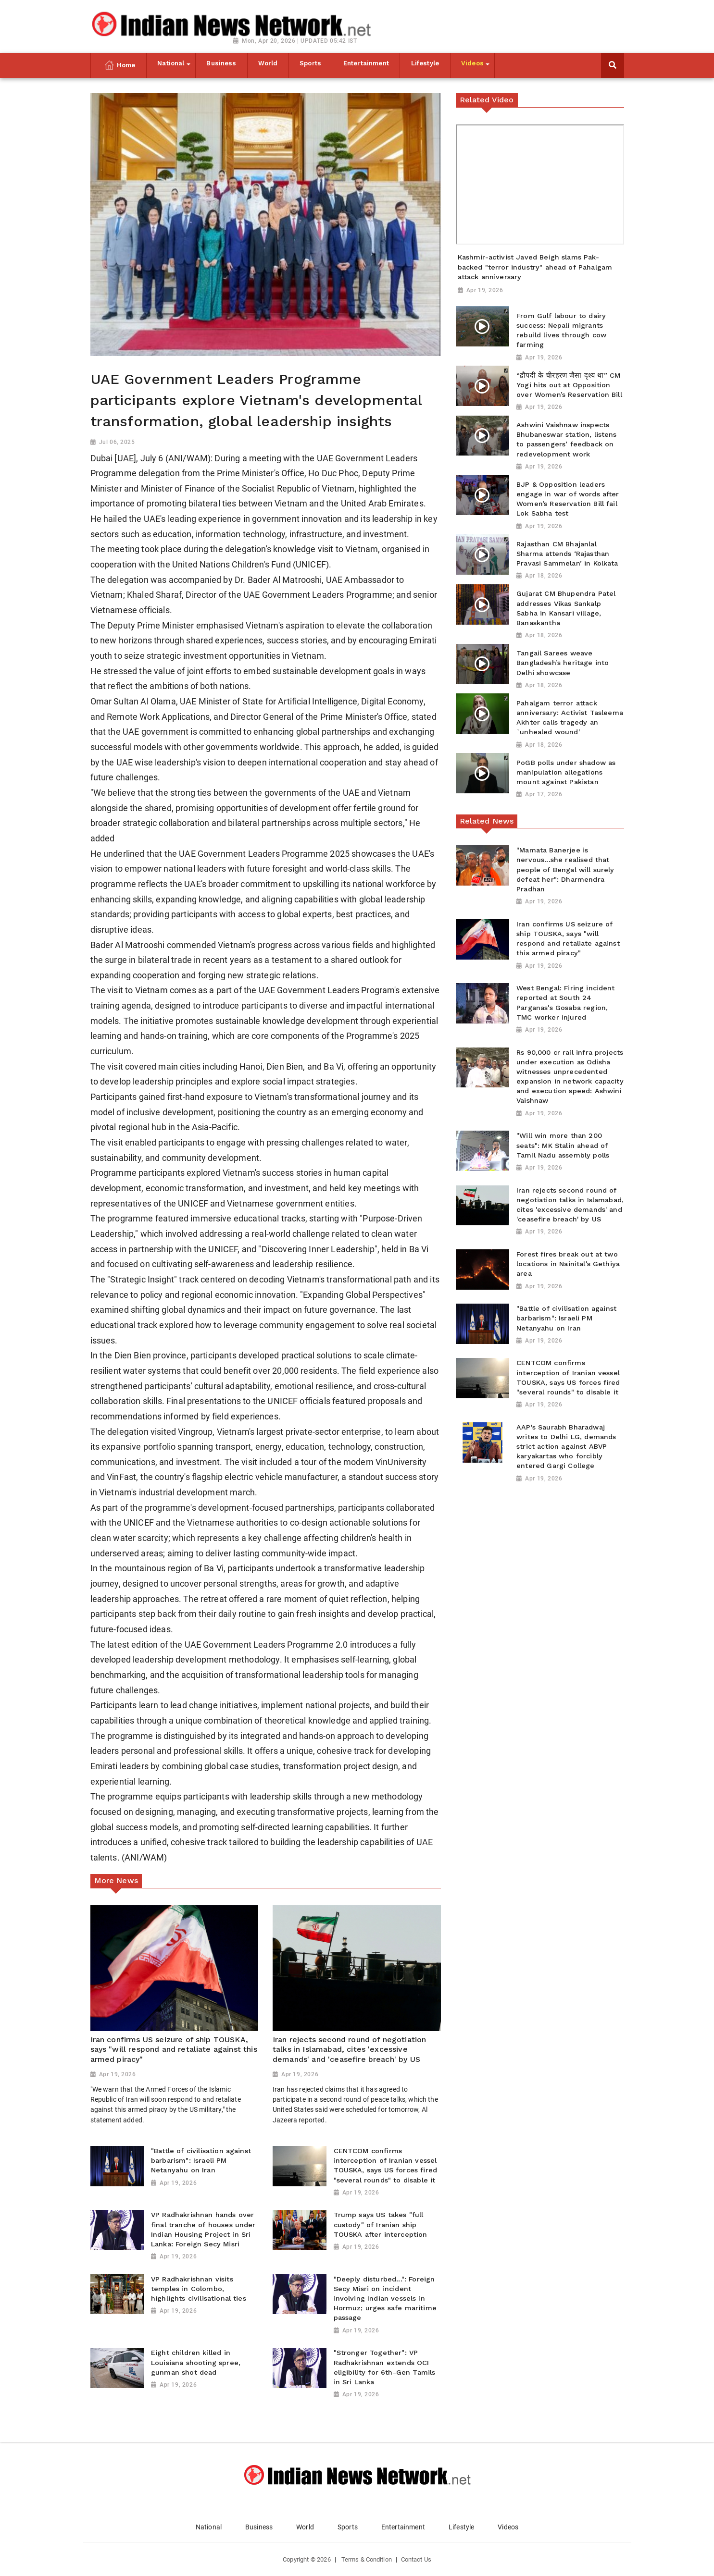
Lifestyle (461, 2527)
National (209, 2527)
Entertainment (403, 2527)
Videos (508, 2527)
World (305, 2527)
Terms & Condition (366, 2559)
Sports (348, 2527)
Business (259, 2527)
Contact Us (416, 2559)
